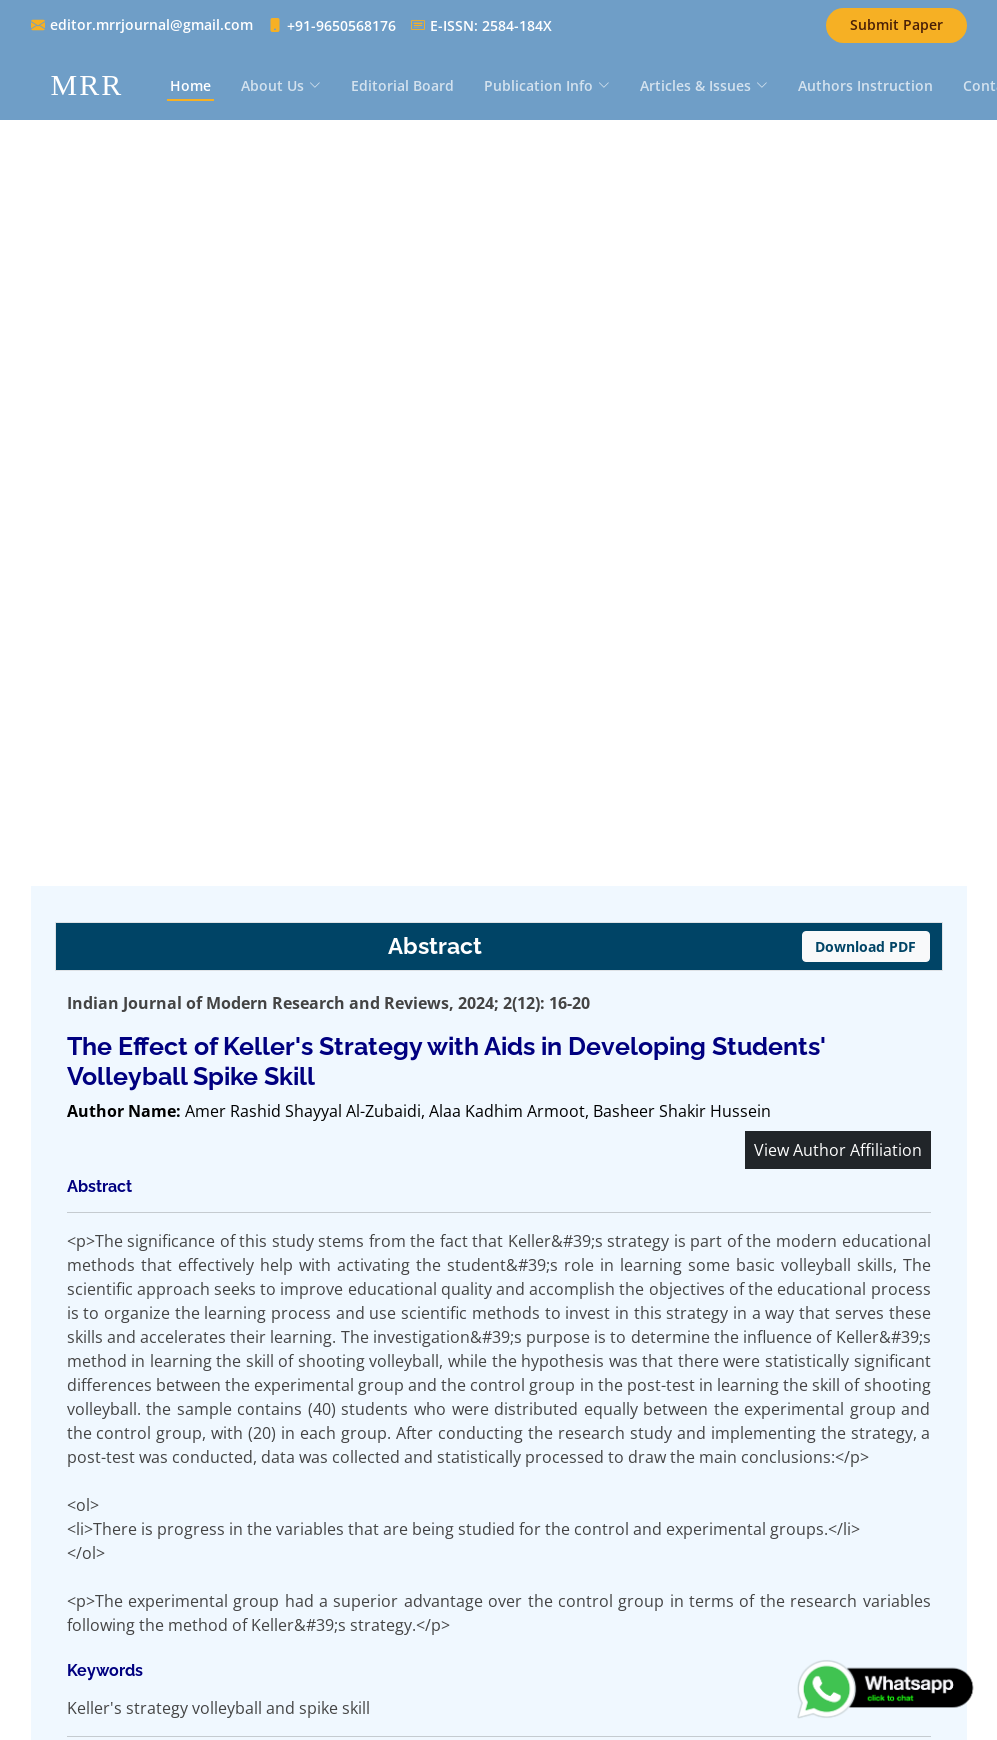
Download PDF (865, 946)
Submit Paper (896, 24)
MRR (87, 84)
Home (190, 85)
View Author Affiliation (838, 1150)
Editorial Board (402, 85)
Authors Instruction (865, 85)
